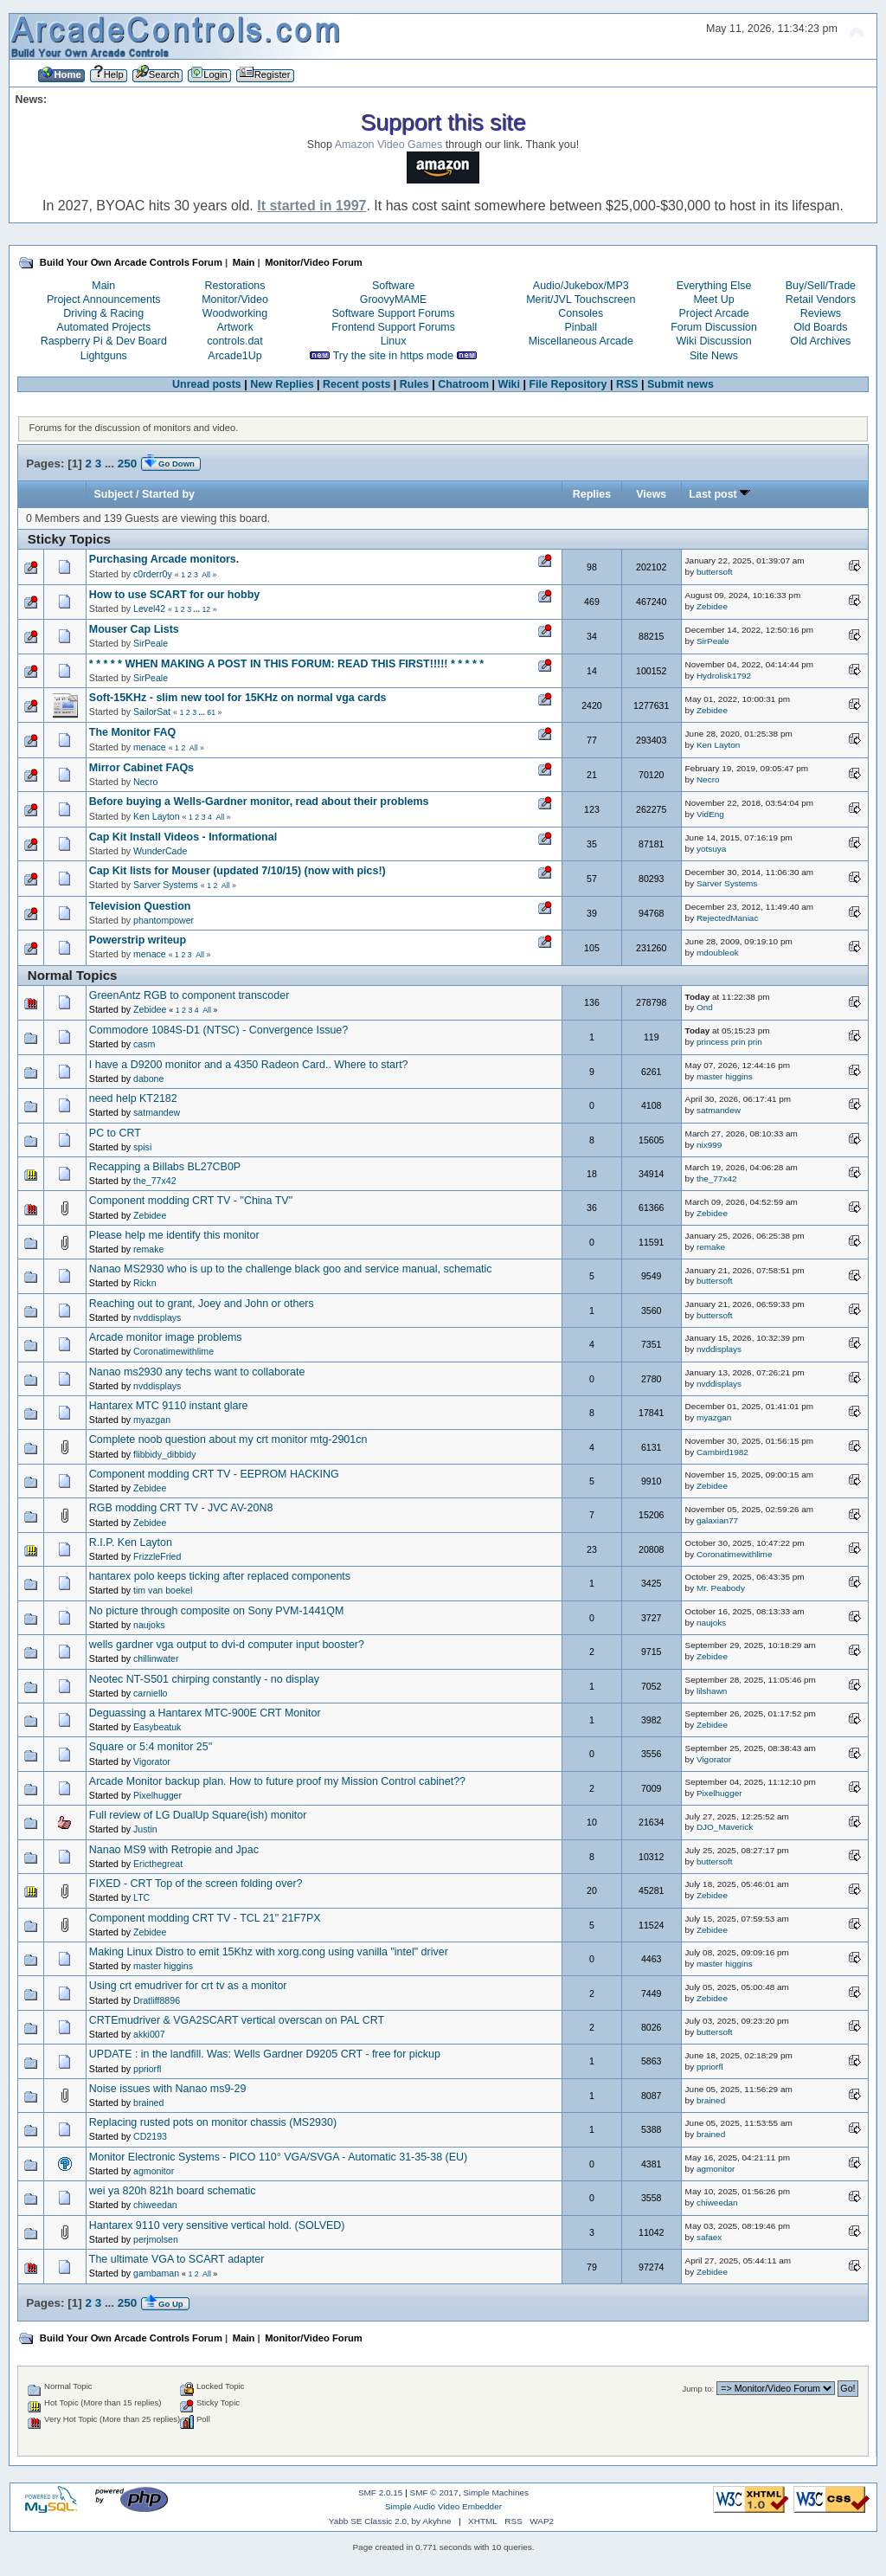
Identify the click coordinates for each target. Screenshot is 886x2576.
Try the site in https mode (393, 356)
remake (148, 1249)
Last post (719, 494)
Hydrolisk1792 (724, 675)
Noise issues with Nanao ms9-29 (168, 2089)
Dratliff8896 (156, 2000)
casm (144, 1044)
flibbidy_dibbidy (164, 1454)
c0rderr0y (152, 574)
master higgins (725, 1076)
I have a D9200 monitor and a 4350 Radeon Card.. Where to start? (248, 1065)
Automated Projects (103, 327)
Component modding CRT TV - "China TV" (190, 1201)
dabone (148, 1078)
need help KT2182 (133, 1098)
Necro (145, 781)
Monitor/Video (235, 299)
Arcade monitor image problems (165, 1337)
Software (393, 286)
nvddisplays (157, 1317)
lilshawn (712, 1691)
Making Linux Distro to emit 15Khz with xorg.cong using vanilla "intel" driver (268, 1952)
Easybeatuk (157, 1727)
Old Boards (820, 327)
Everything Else (714, 286)
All (206, 574)
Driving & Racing (103, 313)
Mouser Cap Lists (134, 629)
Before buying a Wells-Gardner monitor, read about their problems (259, 801)
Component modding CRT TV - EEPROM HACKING (214, 1474)
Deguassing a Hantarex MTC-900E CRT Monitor (205, 1713)
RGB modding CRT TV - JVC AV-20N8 (181, 1508)
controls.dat (234, 341)
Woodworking (234, 313)
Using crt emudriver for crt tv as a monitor (188, 1986)
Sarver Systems (165, 884)
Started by (168, 494)
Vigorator (151, 1761)
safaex (709, 2237)
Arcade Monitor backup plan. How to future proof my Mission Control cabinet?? (277, 1781)
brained (148, 2102)
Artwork (234, 327)
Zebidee (712, 606)
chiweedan (155, 2204)
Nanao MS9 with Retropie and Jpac (174, 1850)
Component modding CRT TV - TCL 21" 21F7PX (205, 1918)
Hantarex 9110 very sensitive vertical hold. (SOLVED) (217, 2225)
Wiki (509, 384)
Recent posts (356, 384)
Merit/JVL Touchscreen (580, 299)
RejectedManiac (727, 918)
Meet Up (713, 299)
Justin (145, 1829)
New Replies (281, 384)
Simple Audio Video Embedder (443, 2506)
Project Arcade (713, 313)
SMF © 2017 (434, 2492)
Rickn (145, 1283)
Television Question (140, 906)
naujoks (149, 1625)
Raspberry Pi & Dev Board (104, 341)
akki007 (149, 2034)
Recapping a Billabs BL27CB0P (165, 1167)
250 (127, 463)
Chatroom (463, 384)
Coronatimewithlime (173, 1351)
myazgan (151, 1419)
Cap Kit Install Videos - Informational (183, 837)
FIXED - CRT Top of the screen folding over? (196, 1883)
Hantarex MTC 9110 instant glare (168, 1406)
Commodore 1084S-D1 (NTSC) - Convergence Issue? (218, 1030)
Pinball (581, 327)
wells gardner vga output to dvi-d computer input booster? (226, 1645)
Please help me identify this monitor (174, 1235)
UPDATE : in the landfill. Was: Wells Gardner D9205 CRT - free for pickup (264, 2054)
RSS (627, 384)
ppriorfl (147, 2069)
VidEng (710, 814)
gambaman (156, 2273)
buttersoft (715, 571)
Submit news (680, 384)
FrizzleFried (157, 1556)
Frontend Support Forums (393, 327)
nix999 (709, 1145)
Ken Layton (718, 745)
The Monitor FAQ (132, 732)
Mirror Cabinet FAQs (141, 768)
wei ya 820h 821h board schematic (172, 2191)
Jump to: (699, 2388)
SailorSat (151, 711)
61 (211, 712)
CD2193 (150, 2136)
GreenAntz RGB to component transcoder (189, 995)
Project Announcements (104, 299)
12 (206, 609)
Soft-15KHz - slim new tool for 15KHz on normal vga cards (238, 698)
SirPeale (150, 643)
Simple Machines (496, 2492)
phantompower (163, 920)
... (111, 463)
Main (103, 286)
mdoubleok (718, 952)
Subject (113, 494)
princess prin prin (729, 1041)
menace (149, 747)
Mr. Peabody (721, 1588)
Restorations (235, 286)
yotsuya (711, 848)
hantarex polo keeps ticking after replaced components (219, 1576)
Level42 (149, 608)
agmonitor (153, 2171)
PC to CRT (115, 1133)
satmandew (156, 1112)
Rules (414, 384)
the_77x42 (154, 1180)
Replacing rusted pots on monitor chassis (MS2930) (213, 2122)
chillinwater (155, 1658)
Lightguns (103, 356)
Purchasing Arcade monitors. (164, 559)
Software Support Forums (393, 313)
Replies (592, 494)
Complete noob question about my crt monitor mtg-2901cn (228, 1439)
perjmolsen (155, 2239)
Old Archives (820, 341)
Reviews (820, 313)
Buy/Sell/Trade (821, 286)
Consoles (580, 313)
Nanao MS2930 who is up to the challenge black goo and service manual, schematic (290, 1269)
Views (651, 494)
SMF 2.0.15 (380, 2492)
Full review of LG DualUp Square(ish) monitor (198, 1815)
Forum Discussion (714, 327)
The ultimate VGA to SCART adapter (177, 2259)
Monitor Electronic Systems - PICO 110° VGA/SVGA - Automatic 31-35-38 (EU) (278, 2157)
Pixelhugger (157, 1795)
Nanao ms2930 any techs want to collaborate (197, 1372)
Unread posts (206, 384)
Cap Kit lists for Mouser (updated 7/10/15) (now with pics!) (237, 871)
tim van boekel (162, 1590)
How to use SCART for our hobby (174, 595)
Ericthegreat (158, 1863)
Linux (394, 341)
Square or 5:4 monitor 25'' (151, 1747)
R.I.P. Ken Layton (130, 1542)
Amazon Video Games (389, 144)
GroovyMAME (393, 299)
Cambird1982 (722, 1452)
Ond (705, 1007)
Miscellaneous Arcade (581, 341)
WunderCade (160, 851)
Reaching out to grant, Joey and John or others (201, 1304)
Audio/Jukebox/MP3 (581, 286)
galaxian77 (717, 1520)
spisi (142, 1147)
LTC (141, 1897)
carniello (150, 1693)
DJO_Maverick (725, 1827)
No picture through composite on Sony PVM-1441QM (216, 1611)
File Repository (568, 384)
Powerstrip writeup (137, 940)
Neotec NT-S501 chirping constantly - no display (204, 1679)
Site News (714, 356)
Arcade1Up (234, 356)
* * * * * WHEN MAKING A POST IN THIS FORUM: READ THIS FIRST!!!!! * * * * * (286, 664)
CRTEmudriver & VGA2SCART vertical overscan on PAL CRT (236, 2020)
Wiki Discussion (713, 341)
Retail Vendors (821, 299)
